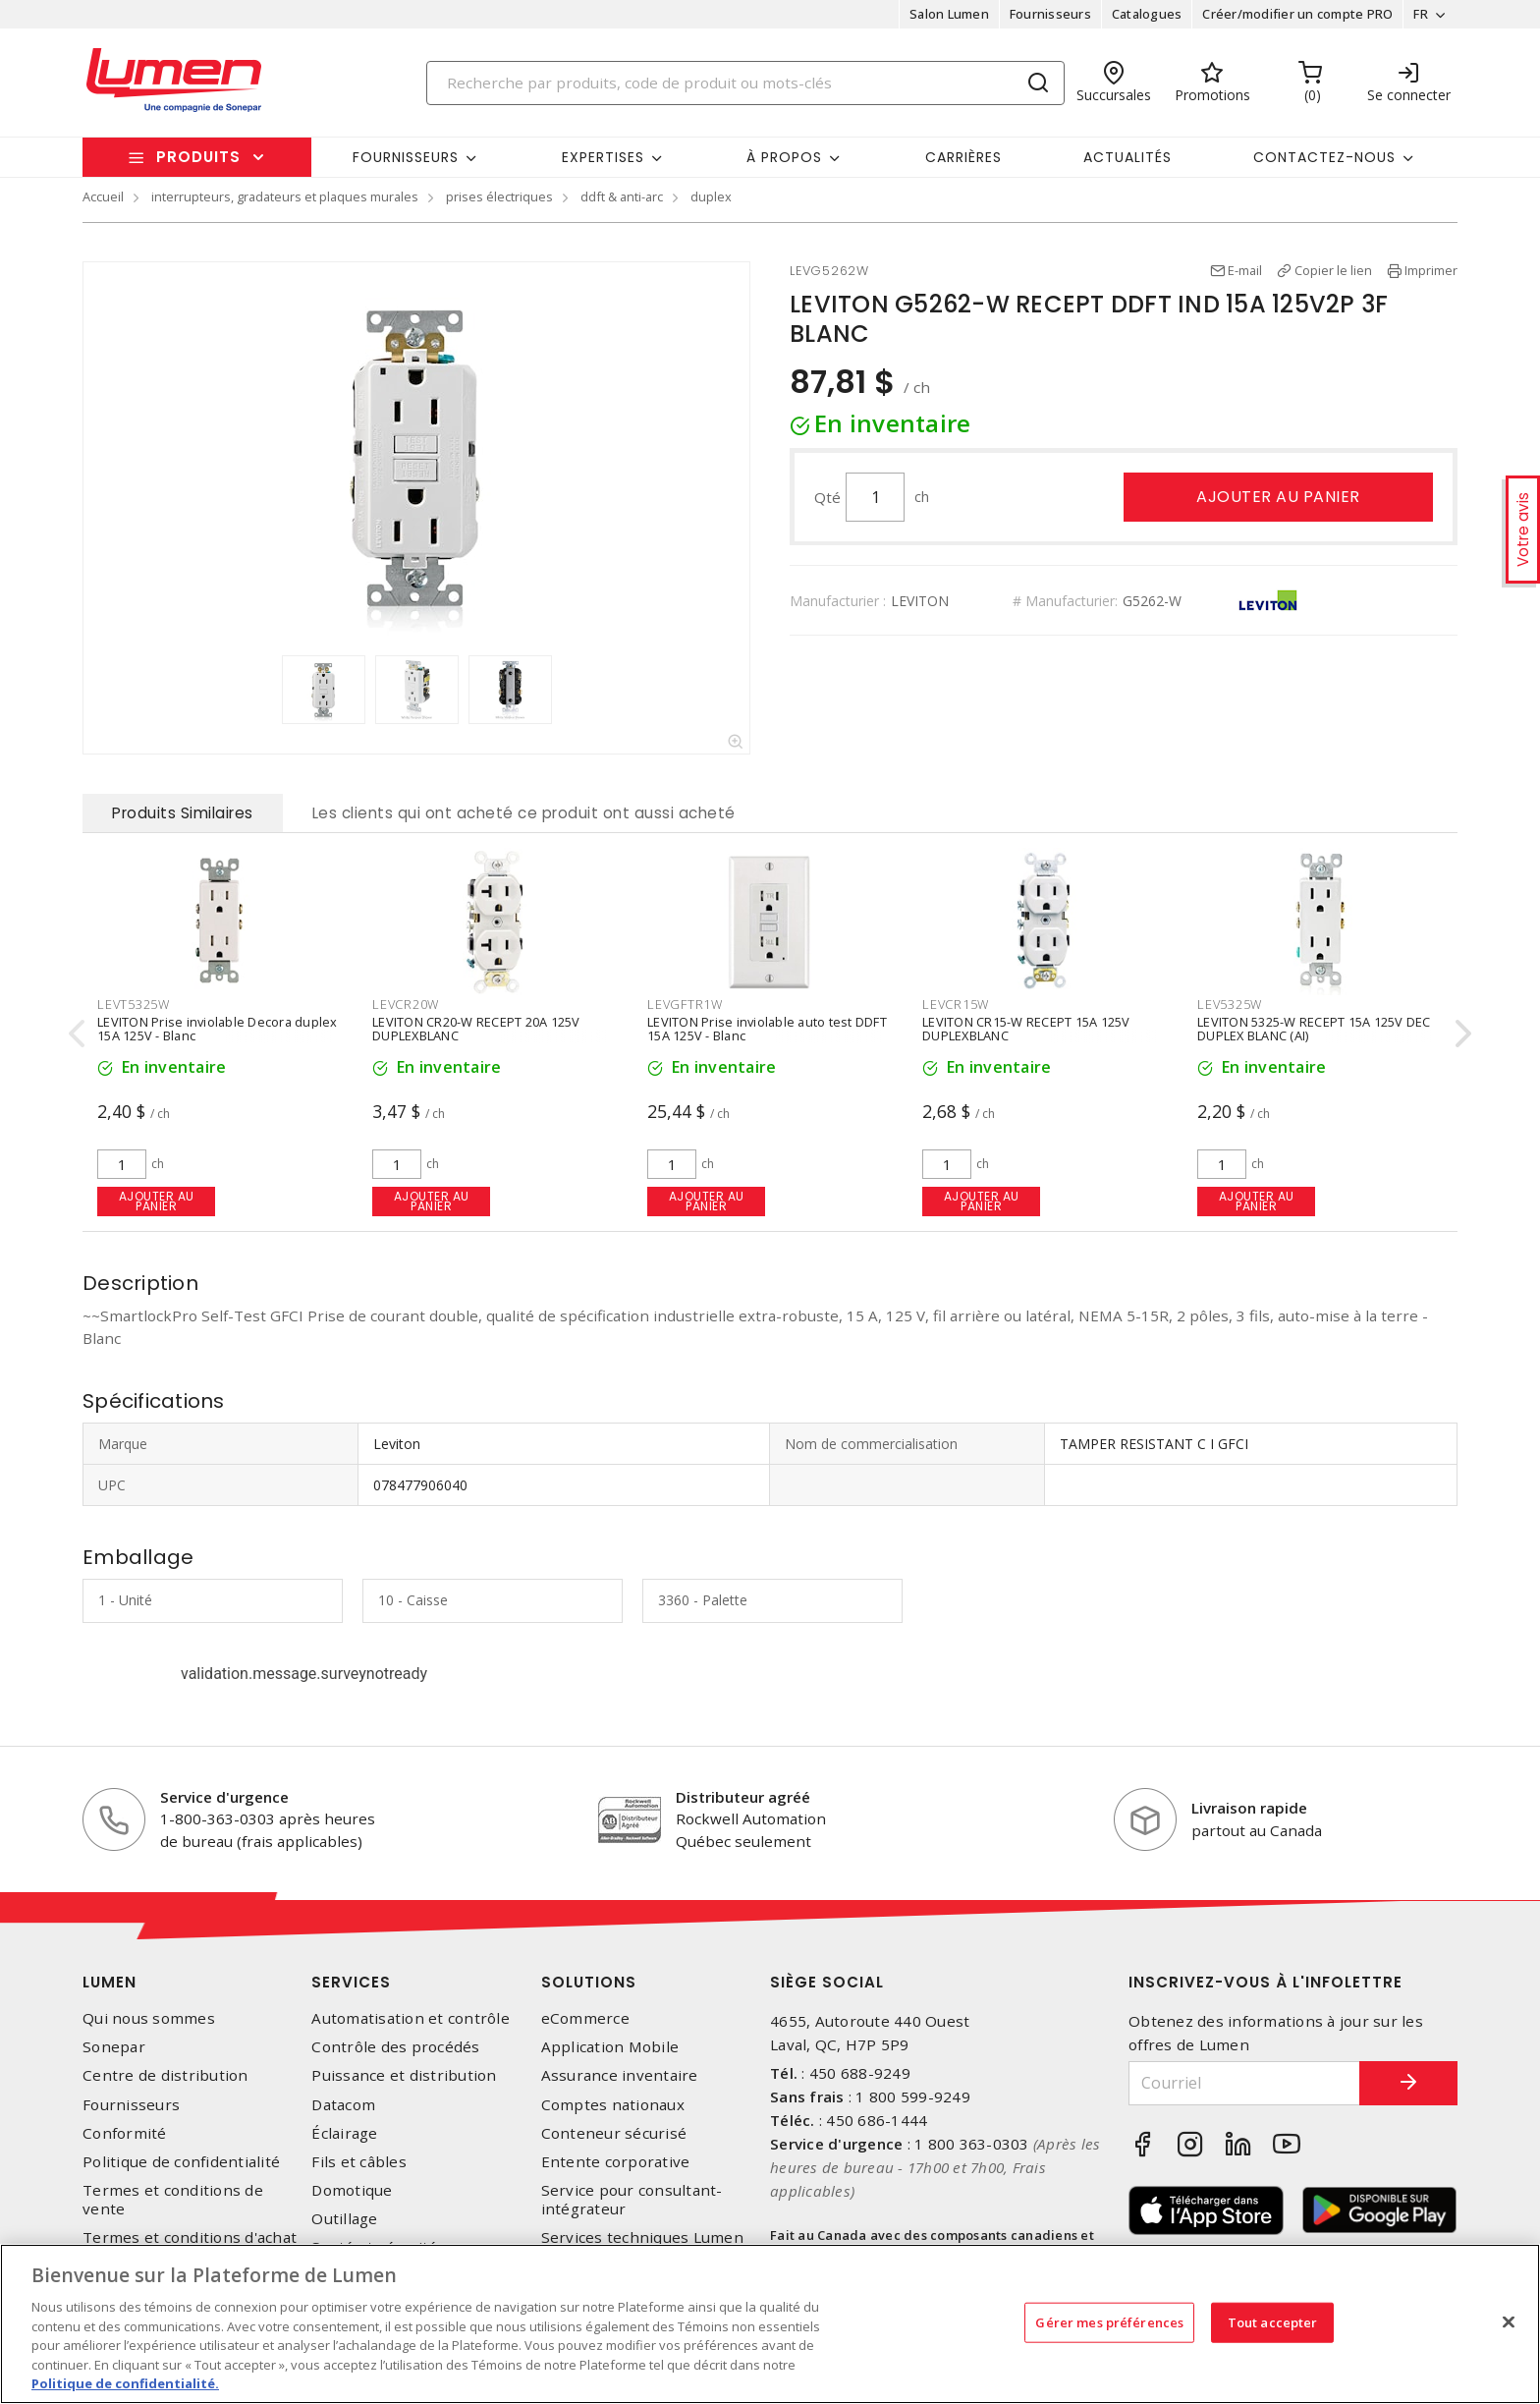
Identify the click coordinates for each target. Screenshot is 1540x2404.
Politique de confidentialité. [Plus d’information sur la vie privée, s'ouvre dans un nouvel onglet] (125, 2383)
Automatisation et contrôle (410, 2018)
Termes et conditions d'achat (189, 2237)
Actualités (1127, 157)
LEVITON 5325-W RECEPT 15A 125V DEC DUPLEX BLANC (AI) (1314, 1027)
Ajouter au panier (1278, 496)
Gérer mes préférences (1109, 2321)
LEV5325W (1229, 1004)
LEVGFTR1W (685, 1004)
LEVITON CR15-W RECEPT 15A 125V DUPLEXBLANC (1026, 1027)
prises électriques (499, 196)
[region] (770, 2324)
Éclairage (344, 2133)
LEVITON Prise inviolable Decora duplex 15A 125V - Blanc (217, 1027)
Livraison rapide (1249, 1807)
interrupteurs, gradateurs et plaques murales (284, 196)
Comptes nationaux (613, 2105)
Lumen (109, 1982)
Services (351, 1982)
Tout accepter (1273, 2321)
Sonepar (113, 2047)
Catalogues (1147, 14)
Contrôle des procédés (395, 2047)
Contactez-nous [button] (1324, 157)
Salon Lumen (949, 14)
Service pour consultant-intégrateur (632, 2199)
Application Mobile (610, 2047)
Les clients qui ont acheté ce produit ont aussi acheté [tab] (524, 813)
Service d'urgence (224, 1797)
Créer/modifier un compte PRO (1297, 14)
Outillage (344, 2218)
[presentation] (76, 1032)
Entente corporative (615, 2161)
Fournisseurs (1050, 14)
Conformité (124, 2133)
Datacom (343, 2105)
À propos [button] (784, 157)
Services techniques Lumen (642, 2237)
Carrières (963, 157)
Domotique (351, 2190)
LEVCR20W (405, 1004)
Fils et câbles (359, 2161)
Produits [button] (198, 156)
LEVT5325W (133, 1004)
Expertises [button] (603, 157)
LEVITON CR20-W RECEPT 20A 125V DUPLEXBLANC (476, 1027)
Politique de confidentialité (181, 2161)
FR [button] (1420, 14)
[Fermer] (1508, 2321)
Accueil (103, 196)
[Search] (745, 83)
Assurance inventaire (619, 2075)
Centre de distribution (165, 2075)
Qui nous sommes (148, 2018)
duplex (711, 196)
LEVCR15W (955, 1004)
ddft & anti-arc (621, 196)
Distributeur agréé (743, 1797)
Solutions (588, 1982)
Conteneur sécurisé (614, 2133)
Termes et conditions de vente (172, 2199)
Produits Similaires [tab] (182, 813)
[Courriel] (1244, 2083)
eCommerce (585, 2018)
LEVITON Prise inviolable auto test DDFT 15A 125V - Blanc (767, 1027)
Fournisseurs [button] (406, 157)
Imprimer (1431, 270)
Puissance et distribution (403, 2075)
